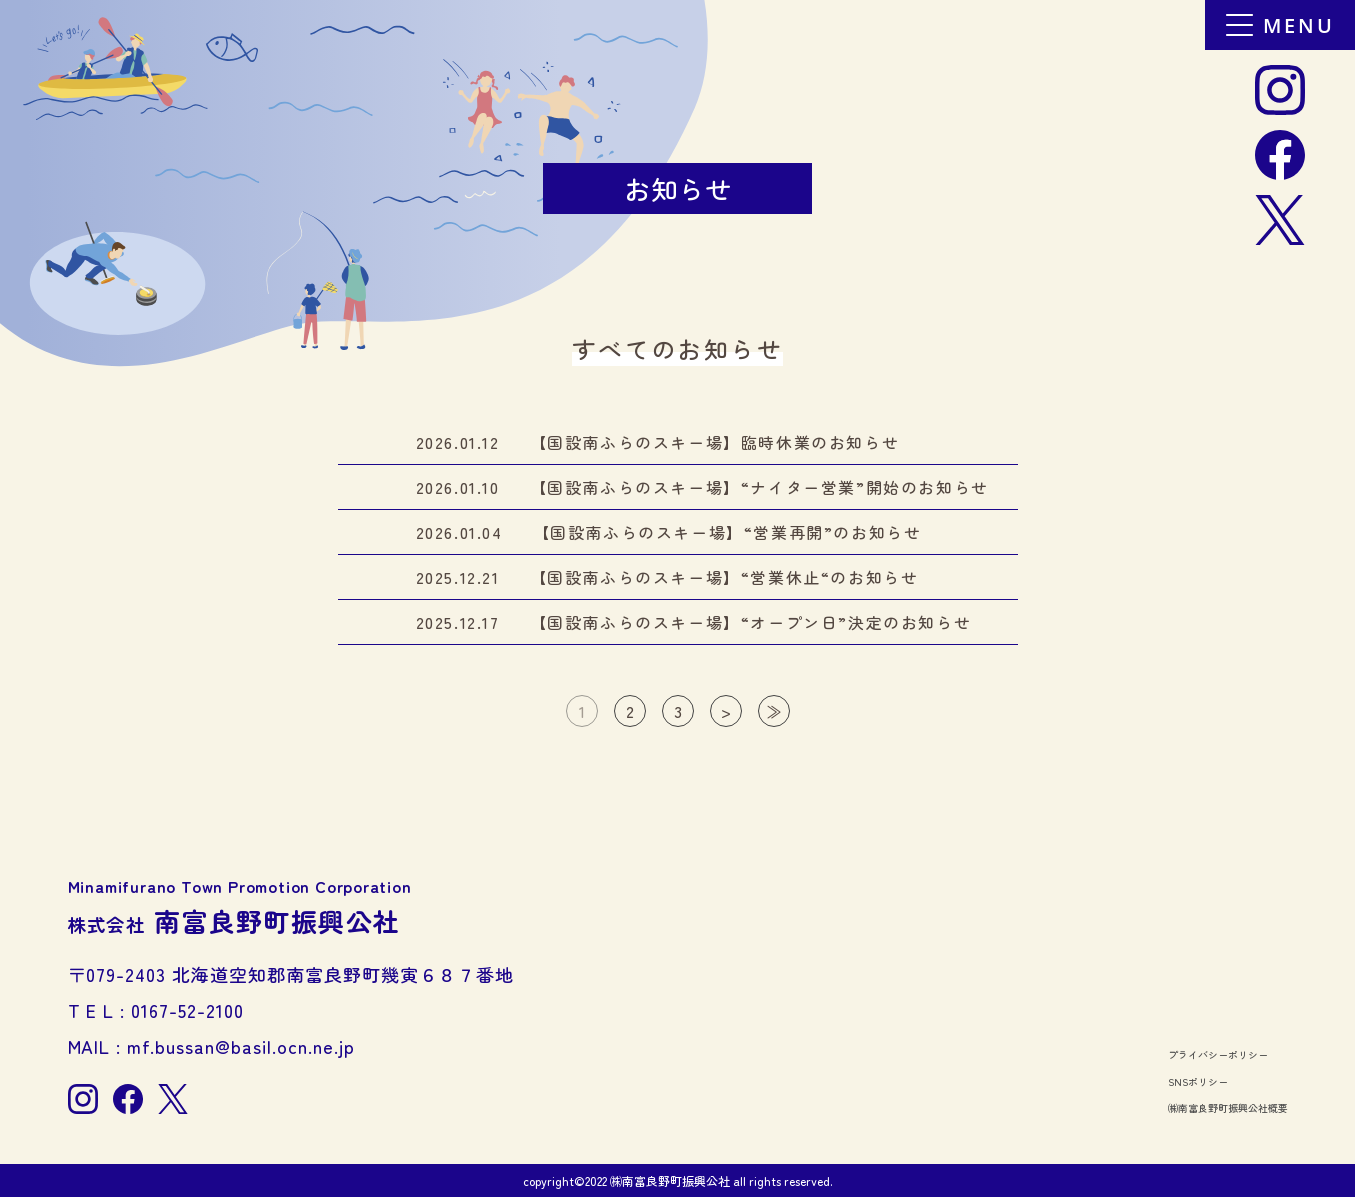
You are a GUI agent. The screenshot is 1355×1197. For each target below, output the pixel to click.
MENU (1280, 25)
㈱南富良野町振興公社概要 (1228, 1107)
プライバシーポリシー (1218, 1054)
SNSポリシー (1198, 1081)
